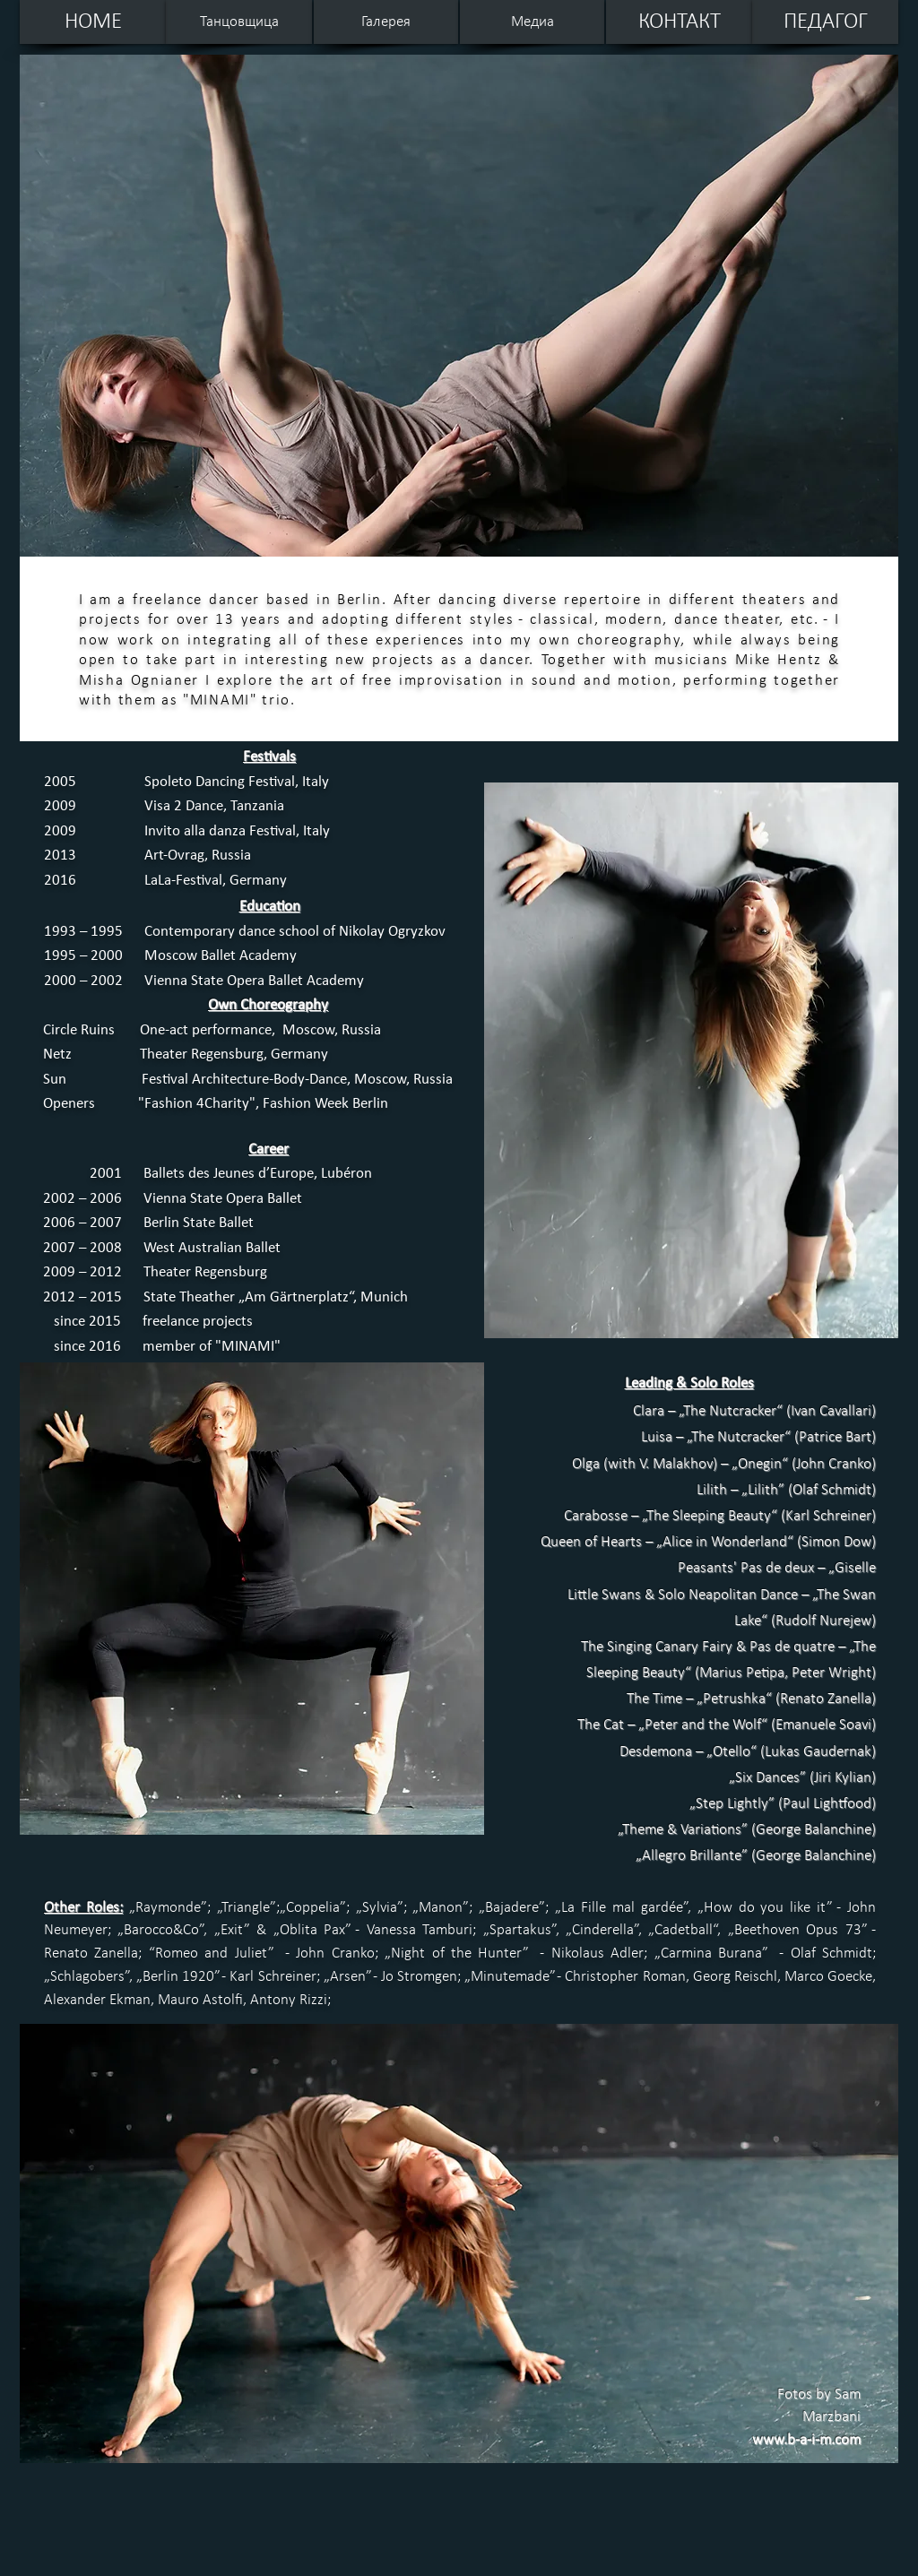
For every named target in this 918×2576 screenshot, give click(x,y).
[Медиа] (532, 22)
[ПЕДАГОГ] (825, 22)
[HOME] (93, 22)
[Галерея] (386, 22)
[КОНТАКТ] (679, 22)
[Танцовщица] (239, 22)
